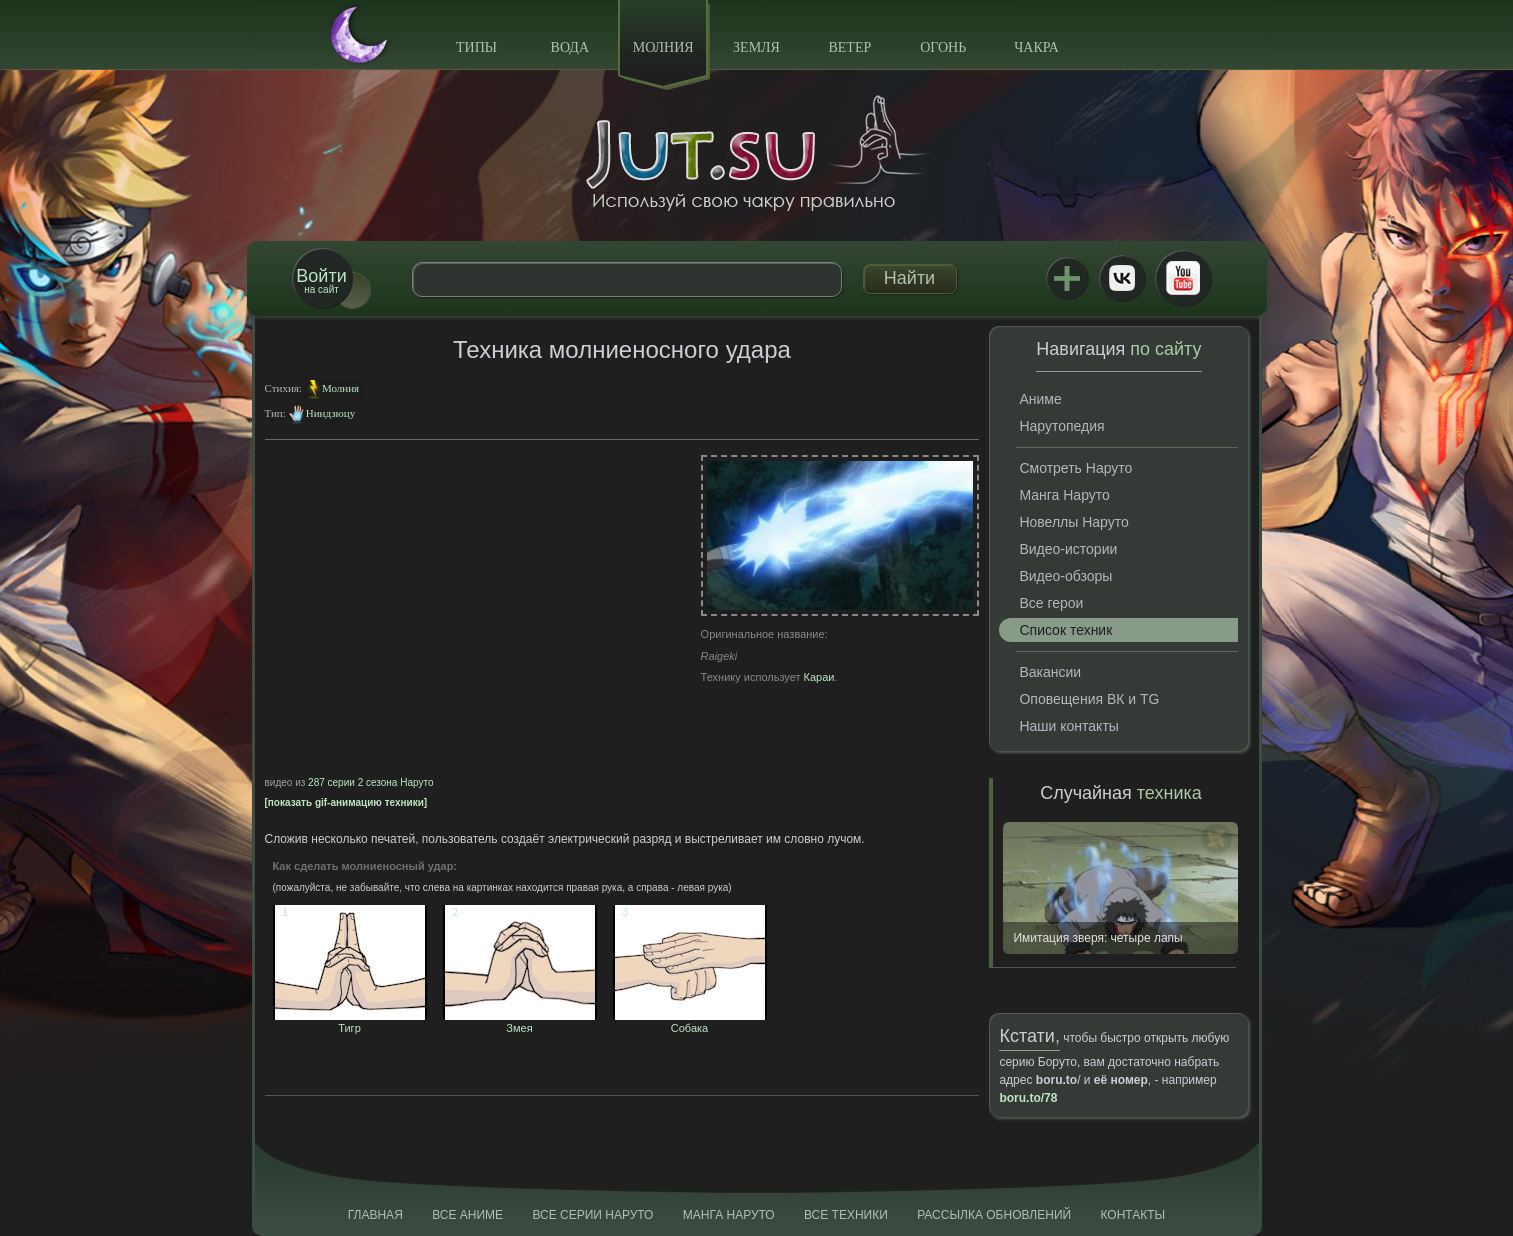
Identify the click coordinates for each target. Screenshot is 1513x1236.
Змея (520, 1022)
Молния (663, 47)
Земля (756, 47)
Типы (476, 47)
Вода (570, 47)
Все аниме (467, 1215)
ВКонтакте (1122, 278)
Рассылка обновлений (994, 1215)
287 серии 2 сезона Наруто (370, 782)
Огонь (943, 47)
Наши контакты (1068, 726)
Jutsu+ (1067, 278)
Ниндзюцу (330, 413)
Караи (819, 677)
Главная (375, 1215)
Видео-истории (1068, 549)
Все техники (846, 1215)
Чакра (1036, 47)
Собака (690, 1022)
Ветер (849, 47)
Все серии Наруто (592, 1215)
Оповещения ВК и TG (1089, 699)
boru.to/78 (1028, 1098)
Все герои (1051, 603)
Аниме (1040, 399)
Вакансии (1050, 672)
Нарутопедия (1061, 426)
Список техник (1065, 630)
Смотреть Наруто (1075, 468)
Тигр (350, 1022)
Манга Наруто (1064, 495)
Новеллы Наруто (1073, 522)
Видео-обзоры (1065, 576)
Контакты (1133, 1215)
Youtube (1183, 278)
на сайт (321, 280)
